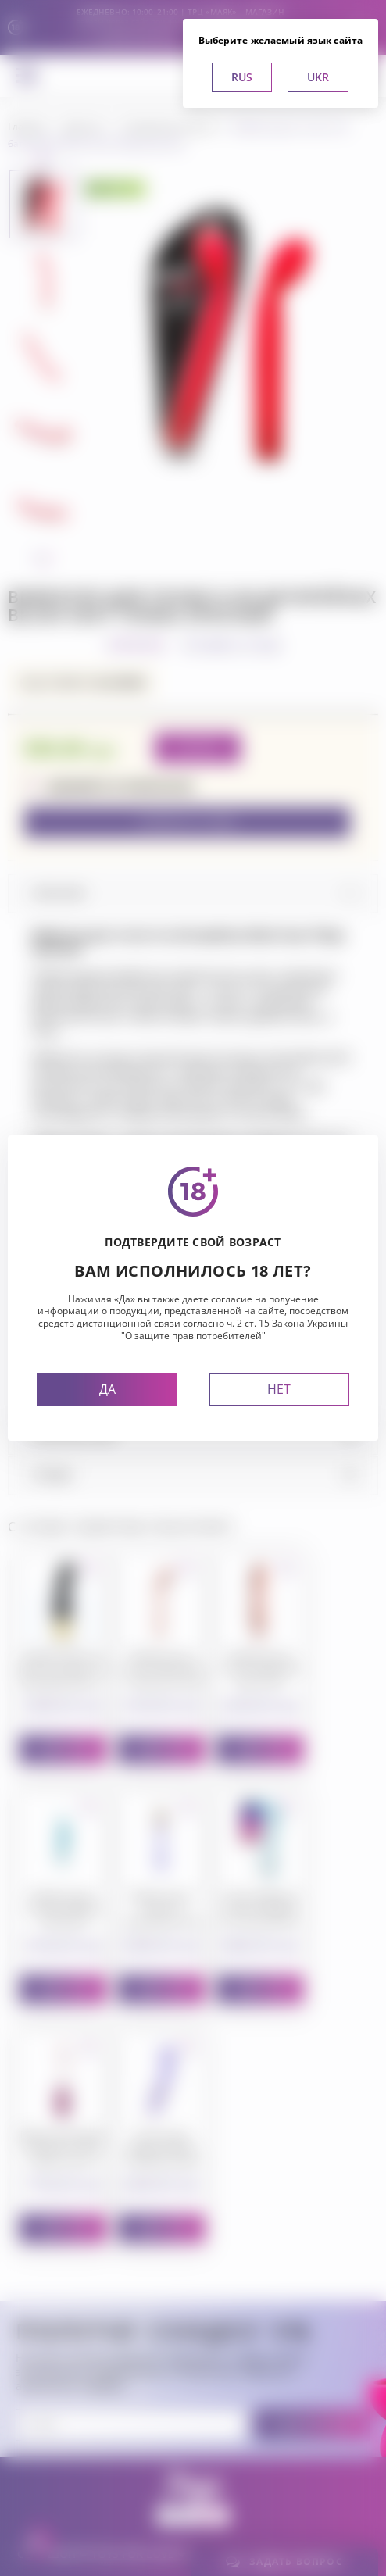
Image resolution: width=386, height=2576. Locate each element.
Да (107, 1389)
